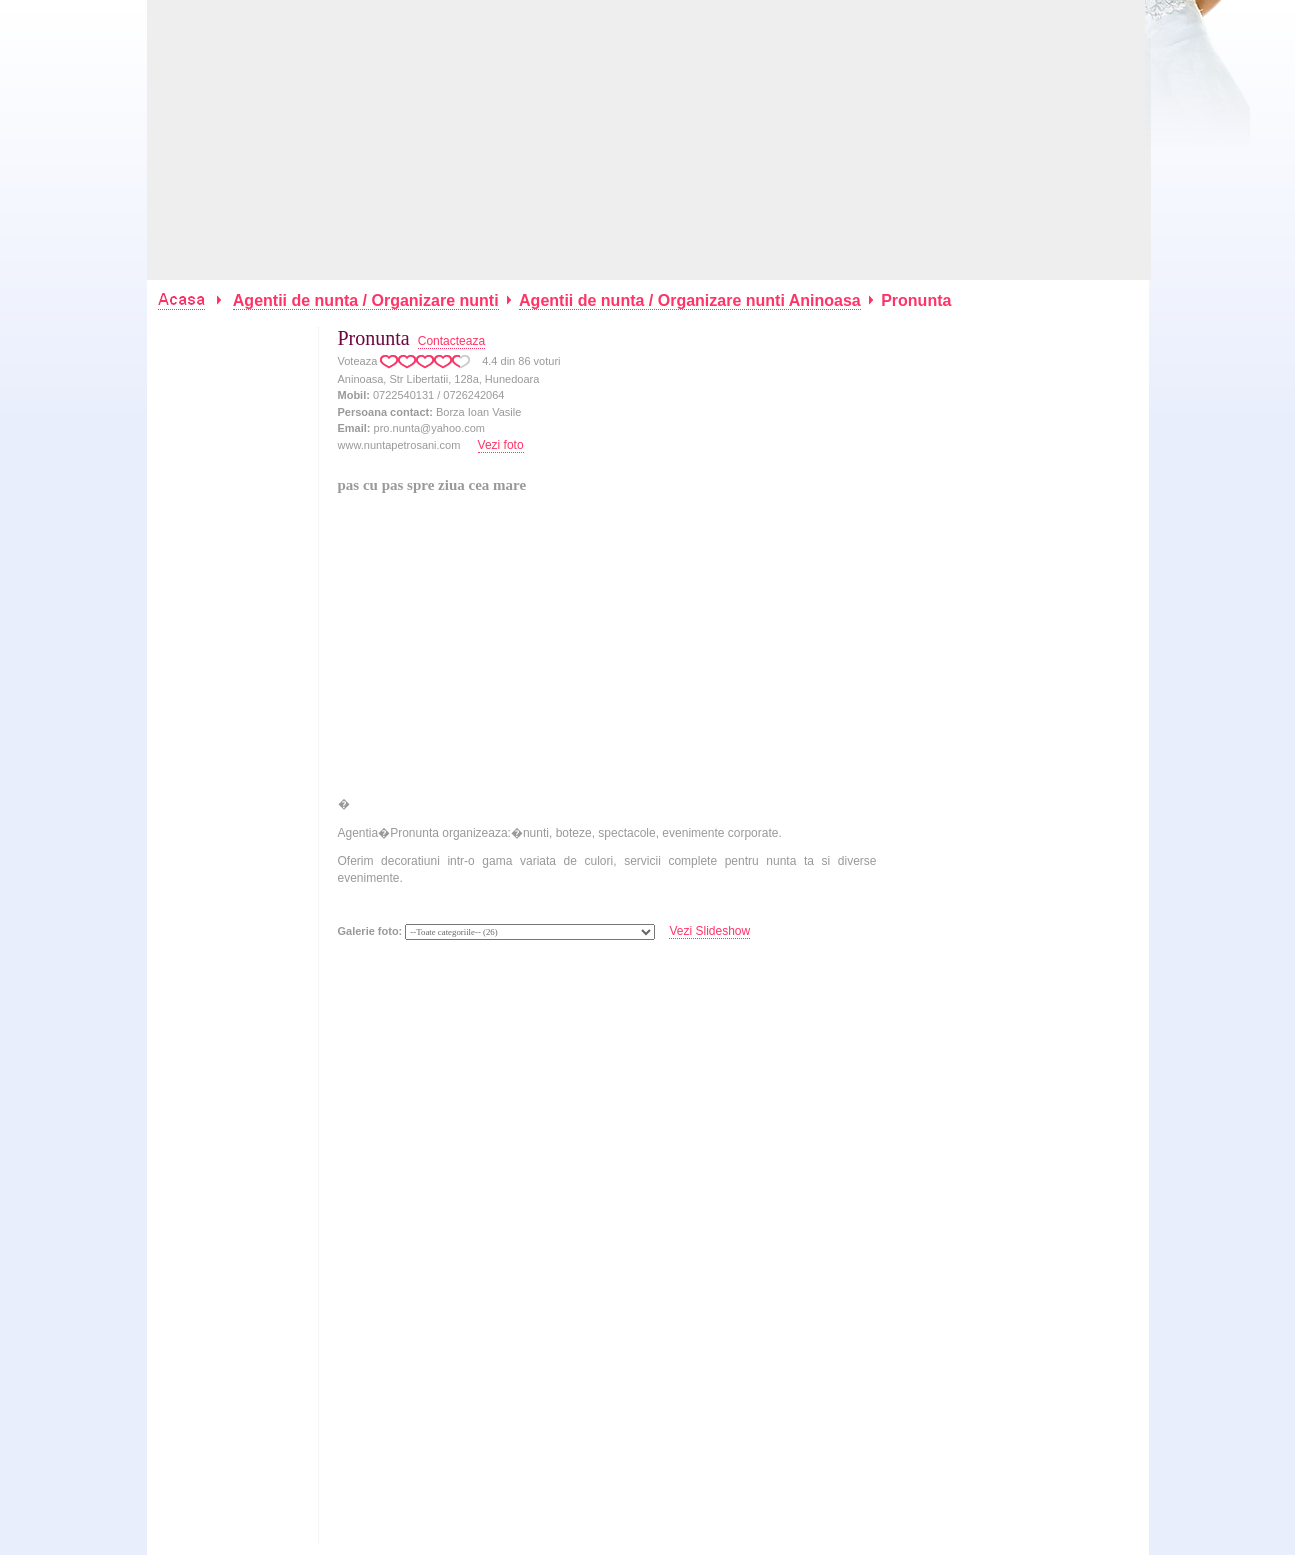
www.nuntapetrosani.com (399, 445)
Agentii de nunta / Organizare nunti (366, 300)
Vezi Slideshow (709, 931)
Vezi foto (501, 445)
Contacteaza (451, 341)
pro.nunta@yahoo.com (429, 428)
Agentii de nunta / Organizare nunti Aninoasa (690, 300)
